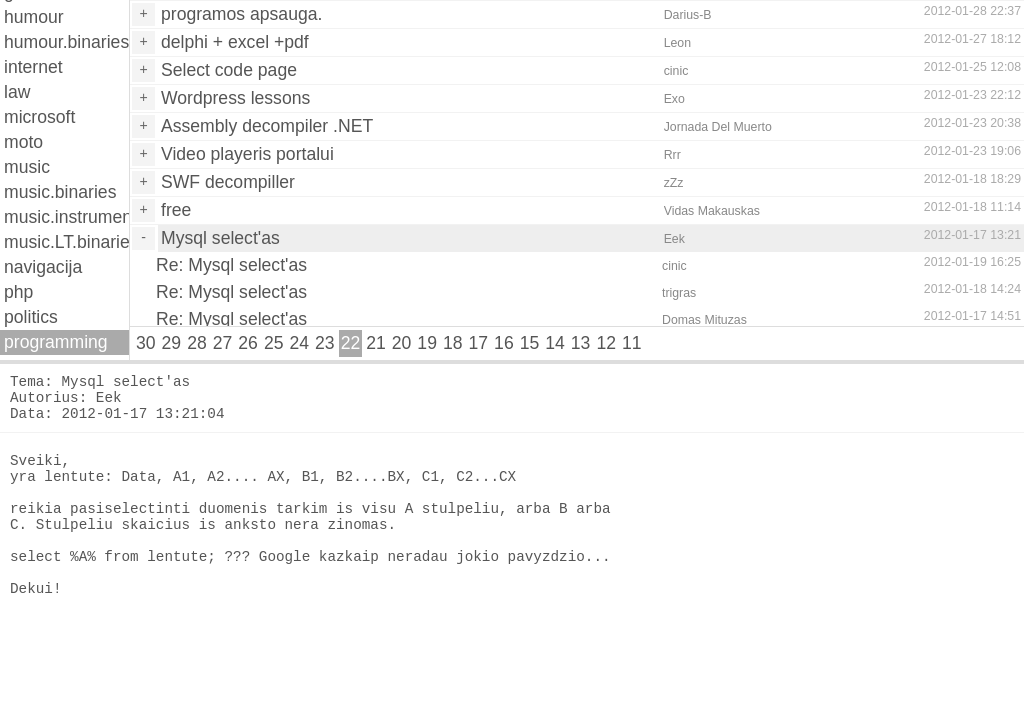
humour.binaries (66, 42)
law (17, 92)
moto (23, 142)
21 (376, 343)
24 (299, 343)
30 (146, 343)
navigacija (43, 267)
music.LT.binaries (66, 242)
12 (606, 343)
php (18, 292)
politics (31, 317)
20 (402, 343)
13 (581, 343)
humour (34, 17)
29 (172, 343)
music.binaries (60, 192)
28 (197, 343)
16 (504, 343)
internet (33, 67)
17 (479, 343)
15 (530, 343)
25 (274, 343)
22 (351, 343)
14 (555, 343)
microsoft (39, 117)
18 (453, 343)
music (27, 167)
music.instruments (66, 217)
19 (427, 343)
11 (632, 343)
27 (223, 343)
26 (248, 343)
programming (56, 342)
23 (325, 343)
